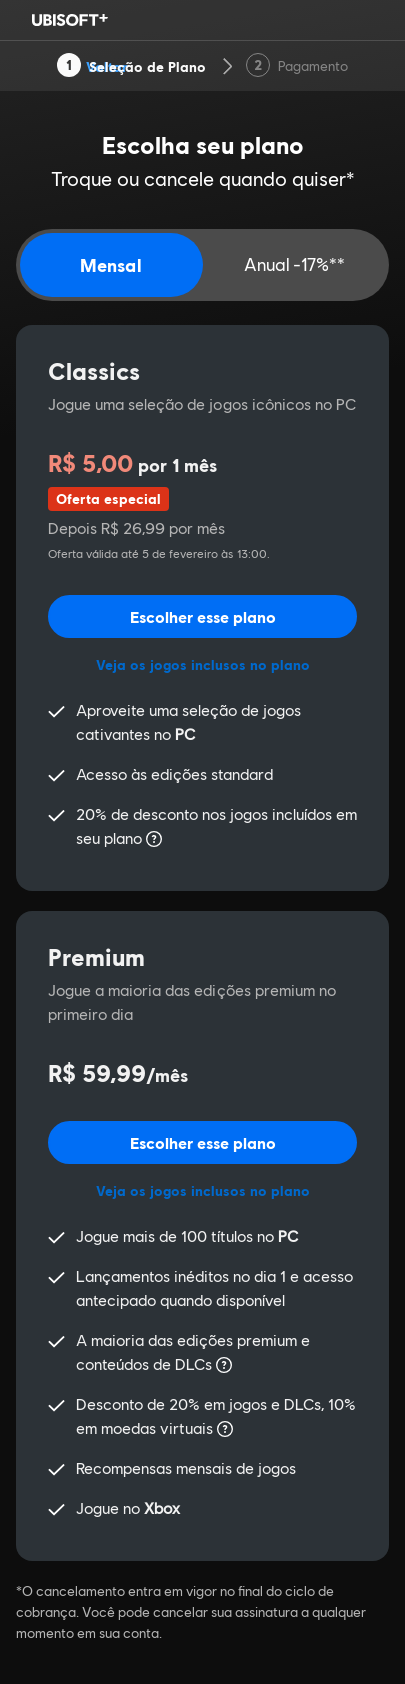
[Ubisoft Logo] (70, 20)
